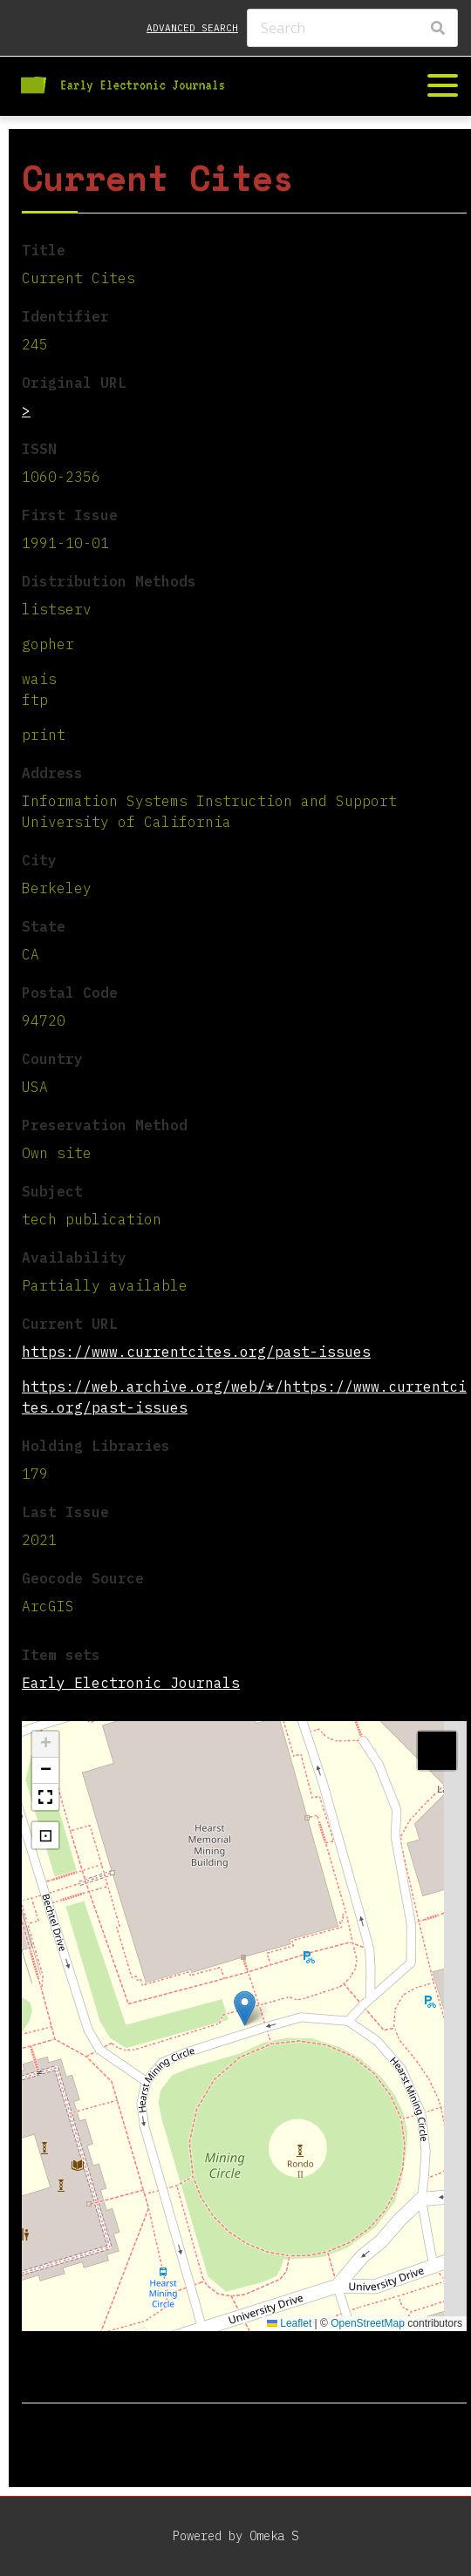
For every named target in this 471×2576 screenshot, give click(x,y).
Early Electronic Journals (131, 1682)
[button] (245, 2008)
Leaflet (289, 2323)
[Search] (352, 28)
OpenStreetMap (368, 2323)
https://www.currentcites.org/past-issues (196, 1351)
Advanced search (192, 28)
